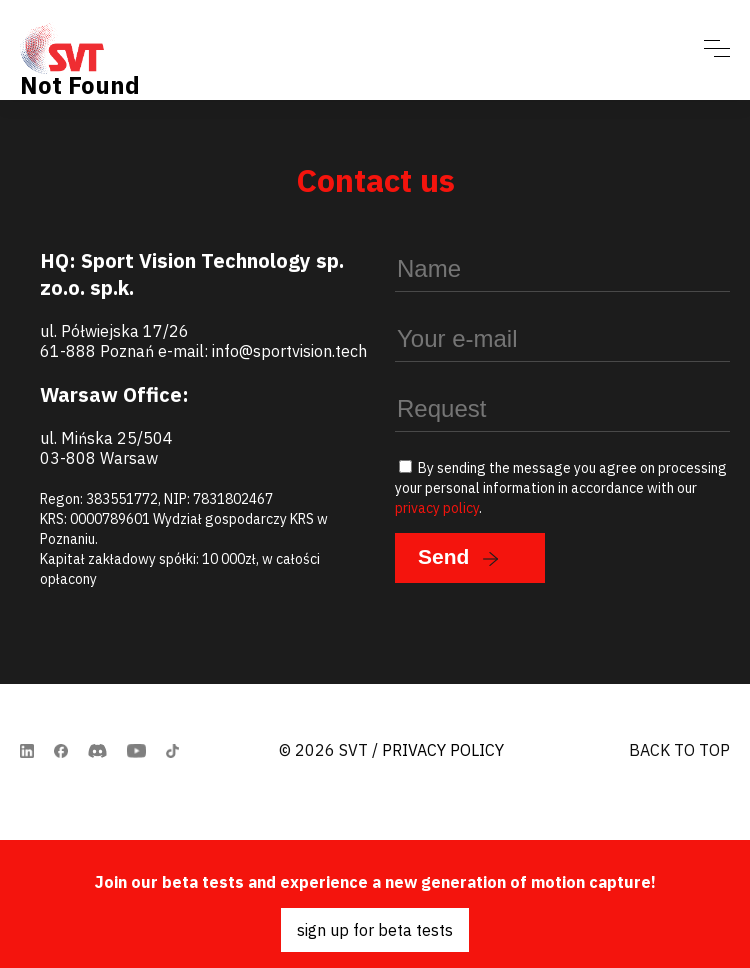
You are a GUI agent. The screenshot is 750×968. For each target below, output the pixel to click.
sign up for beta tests (375, 930)
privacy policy (437, 508)
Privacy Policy (443, 750)
